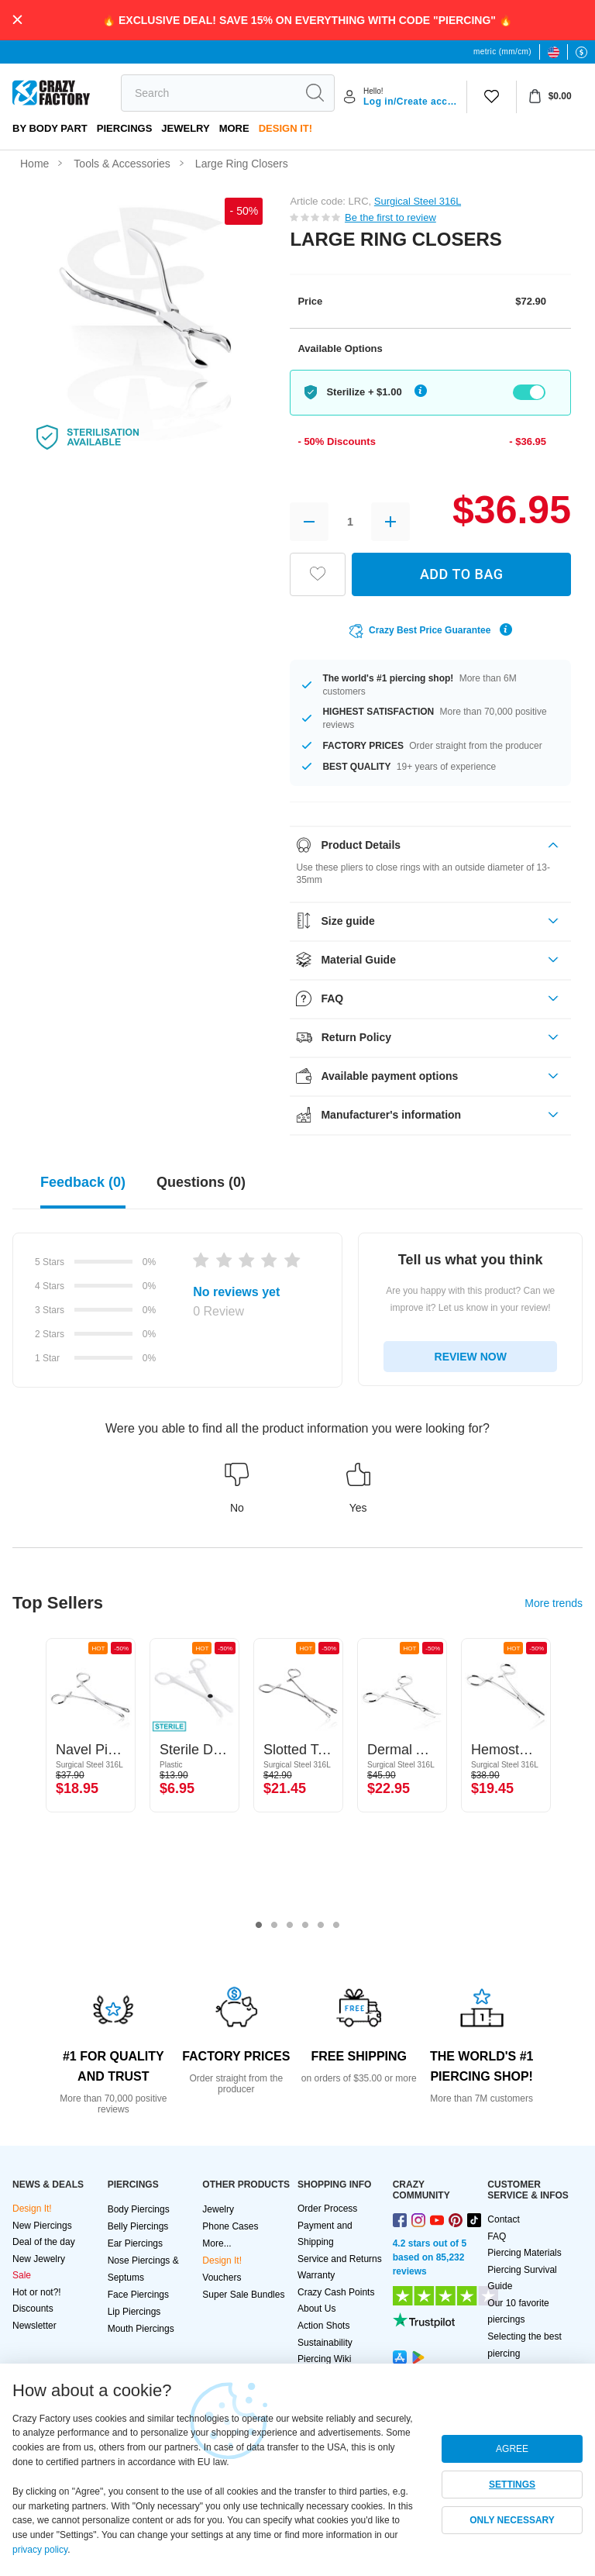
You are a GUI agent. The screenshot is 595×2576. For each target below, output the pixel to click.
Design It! (285, 128)
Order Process (327, 2208)
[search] (208, 93)
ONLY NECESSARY (512, 2520)
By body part (50, 128)
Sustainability (325, 2342)
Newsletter (34, 2325)
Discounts (32, 2308)
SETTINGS (512, 2484)
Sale (21, 2275)
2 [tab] (274, 1925)
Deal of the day (43, 2241)
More (234, 128)
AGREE (512, 2448)
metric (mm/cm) (502, 51)
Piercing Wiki (324, 2359)
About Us (316, 2308)
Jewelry (185, 128)
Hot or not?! (36, 2292)
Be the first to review (390, 217)
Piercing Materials (524, 2252)
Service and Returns (340, 2259)
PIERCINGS (125, 128)
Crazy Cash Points (336, 2292)
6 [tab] (336, 1925)
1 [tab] (259, 1925)
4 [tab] (305, 1925)
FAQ (496, 2236)
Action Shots (323, 2325)
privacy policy (39, 2549)
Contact (503, 2219)
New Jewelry (38, 2259)
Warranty (316, 2275)
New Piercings (42, 2225)
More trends (553, 1603)
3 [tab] (290, 1925)
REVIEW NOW (471, 1356)
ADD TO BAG (462, 574)
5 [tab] (320, 1925)
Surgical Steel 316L (417, 201)
